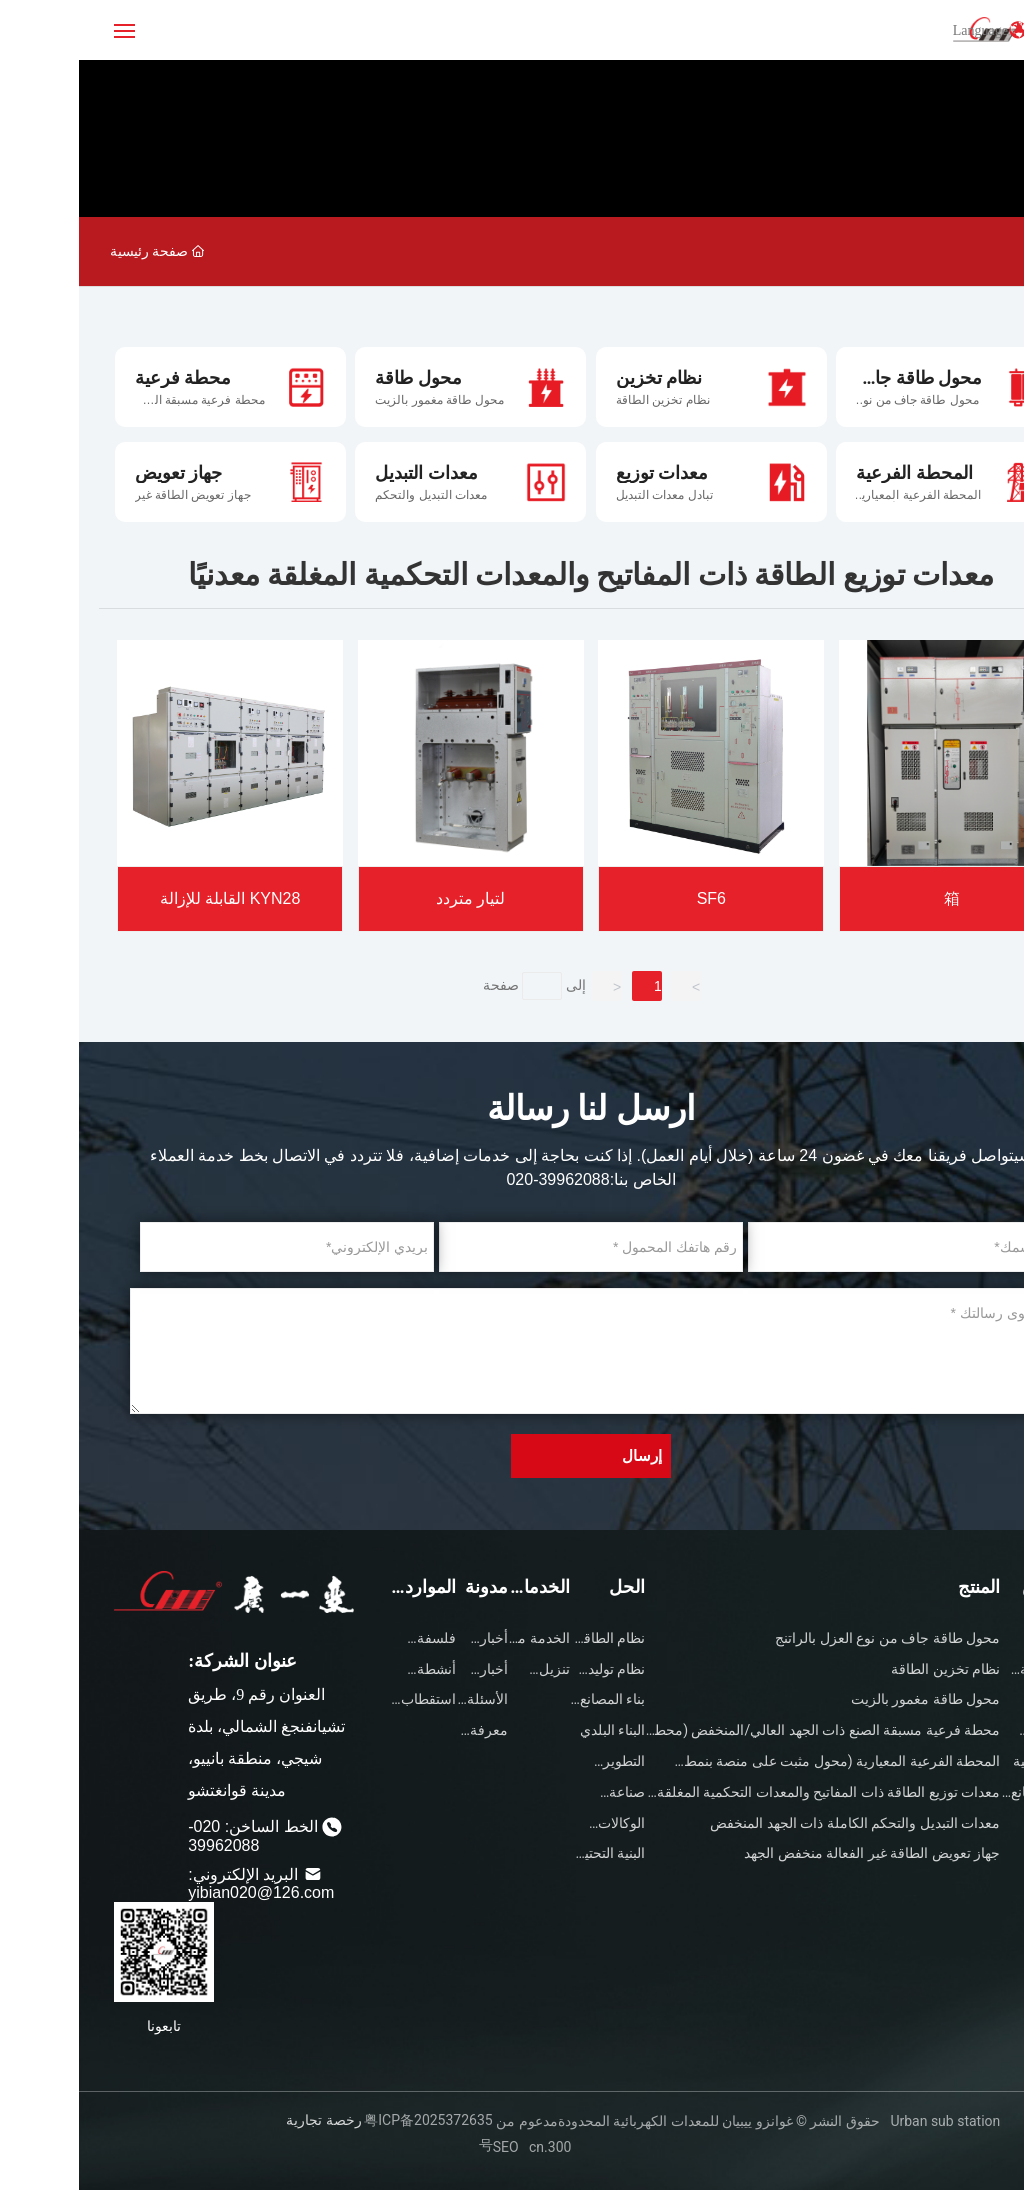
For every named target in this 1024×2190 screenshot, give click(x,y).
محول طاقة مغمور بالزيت (360, 400)
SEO (427, 2147)
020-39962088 (478, 1179)
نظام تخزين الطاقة (584, 400)
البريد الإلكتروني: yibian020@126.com (182, 1883)
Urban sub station (864, 2121)
